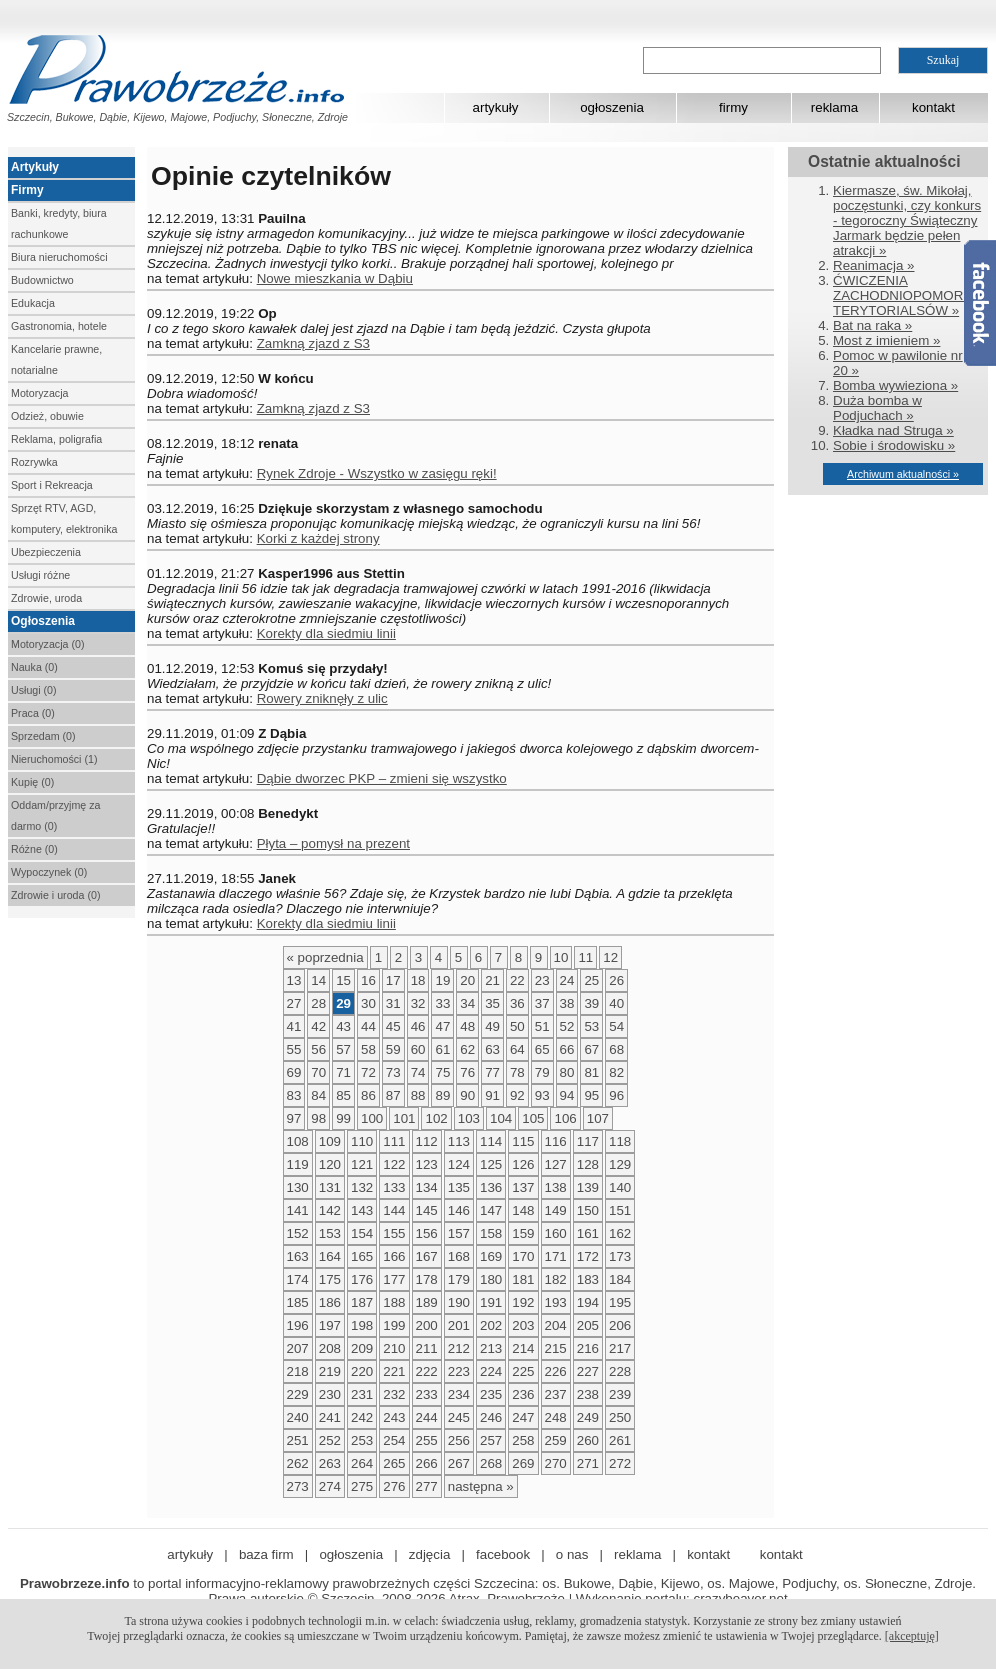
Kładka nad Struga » (893, 430)
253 (362, 1440)
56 (318, 1049)
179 (459, 1279)
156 (427, 1233)
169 (491, 1256)
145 (427, 1210)
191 (491, 1302)
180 (491, 1279)
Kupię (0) (32, 782)
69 (294, 1072)
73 (393, 1072)
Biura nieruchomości (59, 257)
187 (362, 1302)
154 (362, 1233)
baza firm (266, 1554)
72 (368, 1072)
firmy (733, 107)
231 (362, 1394)
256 (459, 1440)
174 (298, 1279)
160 (556, 1233)
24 (567, 980)
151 (620, 1210)
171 (556, 1256)
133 (394, 1187)
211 (427, 1348)
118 (620, 1141)
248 (556, 1417)
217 (620, 1348)
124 (459, 1164)
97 (294, 1118)
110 (362, 1141)
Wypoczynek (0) (49, 872)
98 (318, 1118)
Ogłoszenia (43, 621)
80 (567, 1072)
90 (467, 1095)
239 (620, 1394)
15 (343, 980)
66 (567, 1049)
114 (491, 1141)
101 (404, 1118)
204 (556, 1325)
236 (523, 1394)
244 (427, 1417)
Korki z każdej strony (318, 538)
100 (372, 1118)
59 (393, 1049)
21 (492, 980)
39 (591, 1003)
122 (394, 1164)
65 (542, 1049)
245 (459, 1417)
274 (330, 1486)
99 (343, 1118)
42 (318, 1026)
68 (616, 1049)
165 (362, 1256)
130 (298, 1187)
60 (418, 1049)
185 (298, 1302)
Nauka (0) (34, 667)
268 (491, 1463)
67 (591, 1049)
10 (561, 957)
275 (362, 1486)
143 (362, 1210)
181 (523, 1279)
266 (427, 1463)
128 (588, 1164)
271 (588, 1463)
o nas (572, 1554)
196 (298, 1325)
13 (294, 980)
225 (523, 1371)
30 (368, 1003)
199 (394, 1325)
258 (523, 1440)
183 (588, 1279)
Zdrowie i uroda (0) (55, 895)
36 (517, 1003)
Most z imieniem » (886, 340)
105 (533, 1118)
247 (523, 1417)
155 (394, 1233)
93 (542, 1095)
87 (393, 1095)
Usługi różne (40, 575)
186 (330, 1302)
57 (343, 1049)
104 (501, 1118)
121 (362, 1164)
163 (298, 1256)
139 (588, 1187)
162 (620, 1233)
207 (298, 1348)
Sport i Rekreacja (52, 485)
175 (330, 1279)
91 (492, 1095)
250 (620, 1417)
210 (394, 1348)
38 (567, 1003)
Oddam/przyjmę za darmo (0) (55, 815)
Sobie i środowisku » (894, 445)
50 (517, 1026)
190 (459, 1302)
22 (517, 980)
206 (620, 1325)
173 (620, 1256)
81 (591, 1072)
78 (517, 1072)
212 (459, 1348)
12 (610, 957)
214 (523, 1348)
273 (298, 1486)
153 (330, 1233)
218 (298, 1371)
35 (492, 1003)
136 (491, 1187)
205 (588, 1325)
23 (542, 980)
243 (394, 1417)
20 (467, 980)
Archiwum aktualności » (903, 474)
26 (616, 980)
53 (591, 1026)
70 (318, 1072)
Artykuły (35, 167)
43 (343, 1026)
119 (298, 1164)
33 (442, 1003)
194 (588, 1302)
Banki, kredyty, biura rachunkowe (59, 223)
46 (418, 1026)
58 (368, 1049)
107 (598, 1118)
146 (459, 1210)
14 (318, 980)
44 (368, 1026)
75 (442, 1072)
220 (362, 1371)
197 (330, 1325)
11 (585, 957)
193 (556, 1302)
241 (330, 1417)
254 (394, 1440)
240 (298, 1417)
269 (523, 1463)
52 (567, 1026)
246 (491, 1417)
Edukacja (33, 303)
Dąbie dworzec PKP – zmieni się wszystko (382, 778)
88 (418, 1095)
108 (298, 1141)
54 (616, 1026)
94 (567, 1095)
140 (620, 1187)
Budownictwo (42, 280)
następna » (481, 1486)
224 (491, 1371)
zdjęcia (430, 1554)
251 (298, 1440)
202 (491, 1325)
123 (427, 1164)
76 (467, 1072)
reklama (834, 107)
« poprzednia (325, 957)
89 (442, 1095)
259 (556, 1440)
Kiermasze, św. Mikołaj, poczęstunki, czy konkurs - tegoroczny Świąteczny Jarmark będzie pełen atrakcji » (907, 220)
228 (620, 1371)
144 (394, 1210)
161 (588, 1233)
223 (459, 1371)
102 (436, 1118)
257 (491, 1440)
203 (523, 1325)
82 (616, 1072)
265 (394, 1463)
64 (517, 1049)
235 (491, 1394)
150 (588, 1210)
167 (427, 1256)
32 (418, 1003)
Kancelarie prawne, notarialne (56, 359)
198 (362, 1325)
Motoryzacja (39, 393)
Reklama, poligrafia (56, 439)
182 (556, 1279)
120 (330, 1164)
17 (393, 980)
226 (556, 1371)
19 (442, 980)
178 (427, 1279)
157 (459, 1233)
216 (588, 1348)
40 (616, 1003)
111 (394, 1141)
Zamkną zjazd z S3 (313, 343)
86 (368, 1095)
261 (620, 1440)
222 (427, 1371)
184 (620, 1279)
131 (330, 1187)
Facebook (980, 303)
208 (330, 1348)
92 (517, 1095)
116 (556, 1141)
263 (330, 1463)
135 (459, 1187)
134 (427, 1187)
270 (556, 1463)
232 (394, 1394)
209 (362, 1348)
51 (542, 1026)
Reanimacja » (874, 265)
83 (294, 1095)
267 (459, 1463)
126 (523, 1164)
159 (523, 1233)
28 (318, 1003)
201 (459, 1325)
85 (343, 1095)
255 (427, 1440)
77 (492, 1072)
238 (588, 1394)
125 (491, 1164)
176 (362, 1279)
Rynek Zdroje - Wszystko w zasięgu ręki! (377, 473)
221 (394, 1371)
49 (492, 1026)
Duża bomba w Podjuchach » (877, 408)
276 (394, 1486)
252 (330, 1440)
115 (523, 1141)
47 (442, 1026)
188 (394, 1302)
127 (556, 1164)
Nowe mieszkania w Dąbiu (335, 278)
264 (362, 1463)
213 (491, 1348)
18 (418, 980)
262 (298, 1463)
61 (442, 1049)
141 (298, 1210)
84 (318, 1095)
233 (427, 1394)
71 (343, 1072)
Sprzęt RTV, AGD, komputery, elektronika (64, 518)
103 (469, 1118)
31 (393, 1003)
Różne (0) (34, 849)
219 (330, 1371)
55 (294, 1049)
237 (556, 1394)
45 (393, 1026)
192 (523, 1302)
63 (492, 1049)
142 (330, 1210)
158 (491, 1233)
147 (491, 1210)
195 (620, 1302)
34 (467, 1003)
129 (620, 1164)
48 (467, 1026)
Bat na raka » (872, 325)
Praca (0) (33, 713)
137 (523, 1187)
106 (565, 1118)
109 (330, 1141)
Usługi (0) (34, 690)
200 (427, 1325)
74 (418, 1072)
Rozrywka (34, 462)
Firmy (27, 190)
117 (588, 1141)
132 (362, 1187)
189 (427, 1302)
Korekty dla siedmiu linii (326, 633)
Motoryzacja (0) (47, 644)
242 (362, 1417)
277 (427, 1486)
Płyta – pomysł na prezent (333, 843)
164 (330, 1256)
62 (467, 1049)
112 (427, 1141)
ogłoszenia (612, 107)
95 (591, 1095)
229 (298, 1394)
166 (394, 1256)
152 (298, 1233)
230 (330, 1394)
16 (368, 980)
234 (459, 1394)
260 (588, 1440)
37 (542, 1003)
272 (620, 1463)
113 (459, 1141)
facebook (503, 1554)
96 (616, 1095)
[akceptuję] (912, 1636)
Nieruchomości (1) (54, 759)
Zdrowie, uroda (46, 598)
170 (523, 1256)
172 (588, 1256)
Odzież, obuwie (47, 416)
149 (556, 1210)
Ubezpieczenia (46, 552)
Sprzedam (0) (43, 736)
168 (459, 1256)
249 (588, 1417)
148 (523, 1210)
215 (556, 1348)
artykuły (496, 107)
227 (588, 1371)
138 (556, 1187)
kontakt (933, 107)
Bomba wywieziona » (895, 385)
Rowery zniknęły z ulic (322, 698)
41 (294, 1026)
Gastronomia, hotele (59, 326)
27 (294, 1003)
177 (394, 1279)
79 (542, 1072)
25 (591, 980)
